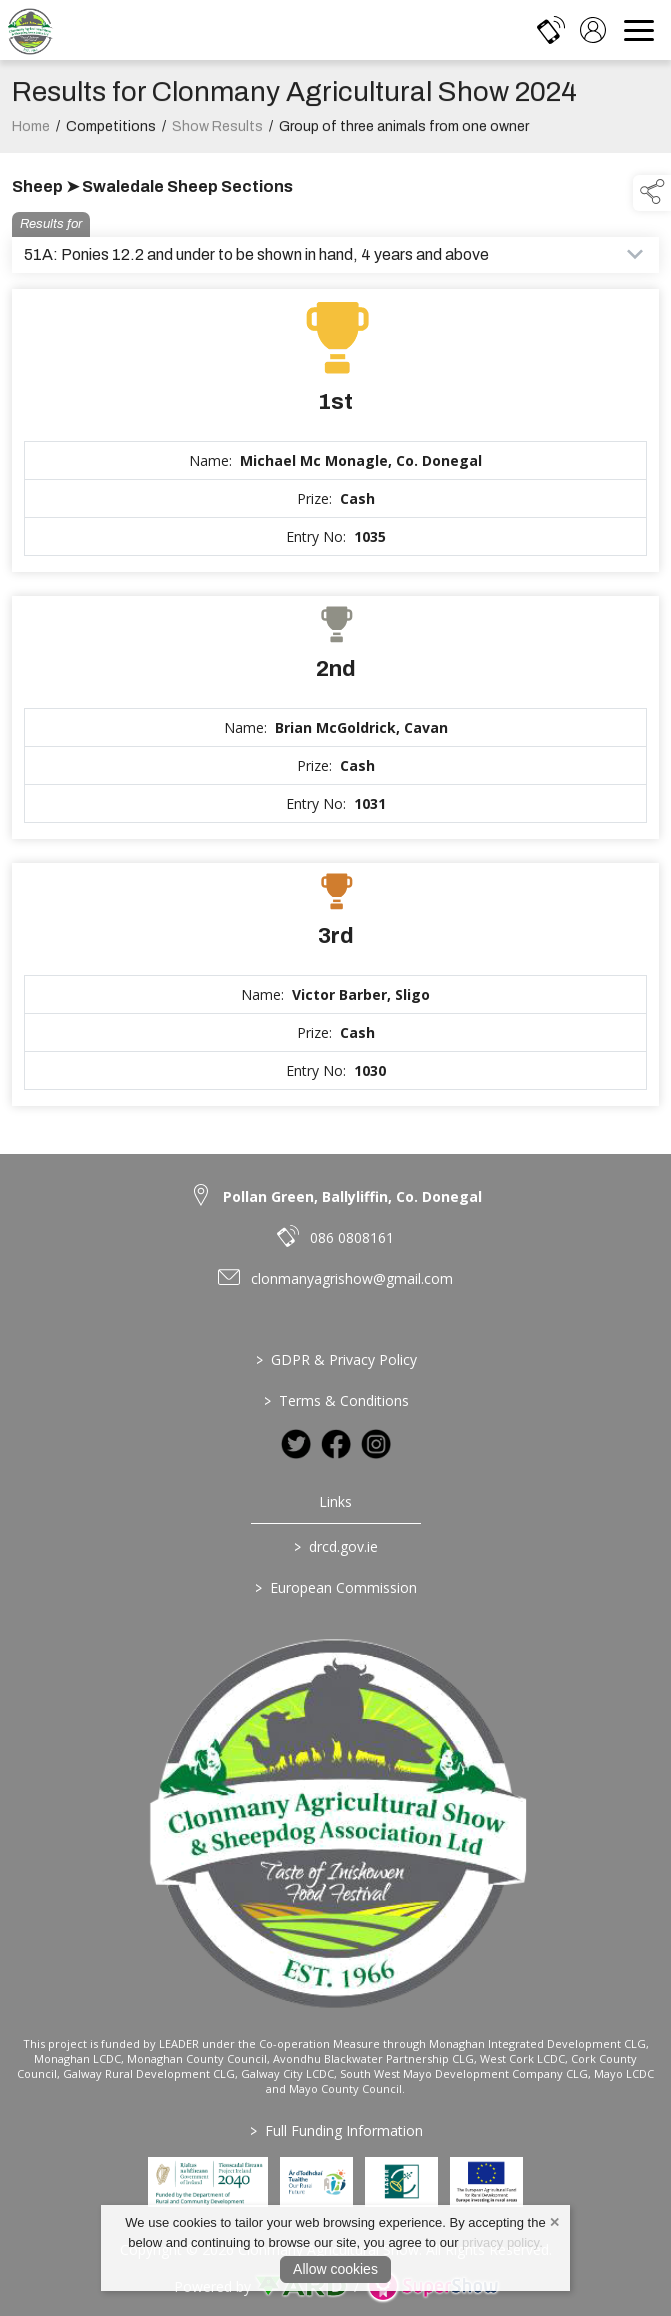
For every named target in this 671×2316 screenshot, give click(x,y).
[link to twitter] (296, 1444)
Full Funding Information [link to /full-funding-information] (335, 2130)
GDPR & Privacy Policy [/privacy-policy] (335, 1359)
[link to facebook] (336, 1444)
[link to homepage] (30, 30)
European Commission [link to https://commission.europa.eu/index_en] (336, 1587)
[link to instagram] (376, 1444)
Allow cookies (335, 2269)
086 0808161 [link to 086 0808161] (352, 1237)
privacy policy (500, 2242)
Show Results (217, 133)
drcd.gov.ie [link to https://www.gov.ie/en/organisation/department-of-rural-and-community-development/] (336, 1546)
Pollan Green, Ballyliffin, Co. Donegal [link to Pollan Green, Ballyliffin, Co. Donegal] (352, 1196)
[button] (652, 193)
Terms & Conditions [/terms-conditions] (335, 1400)
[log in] (593, 30)
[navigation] (639, 30)
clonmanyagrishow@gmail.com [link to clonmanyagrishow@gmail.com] (352, 1278)
